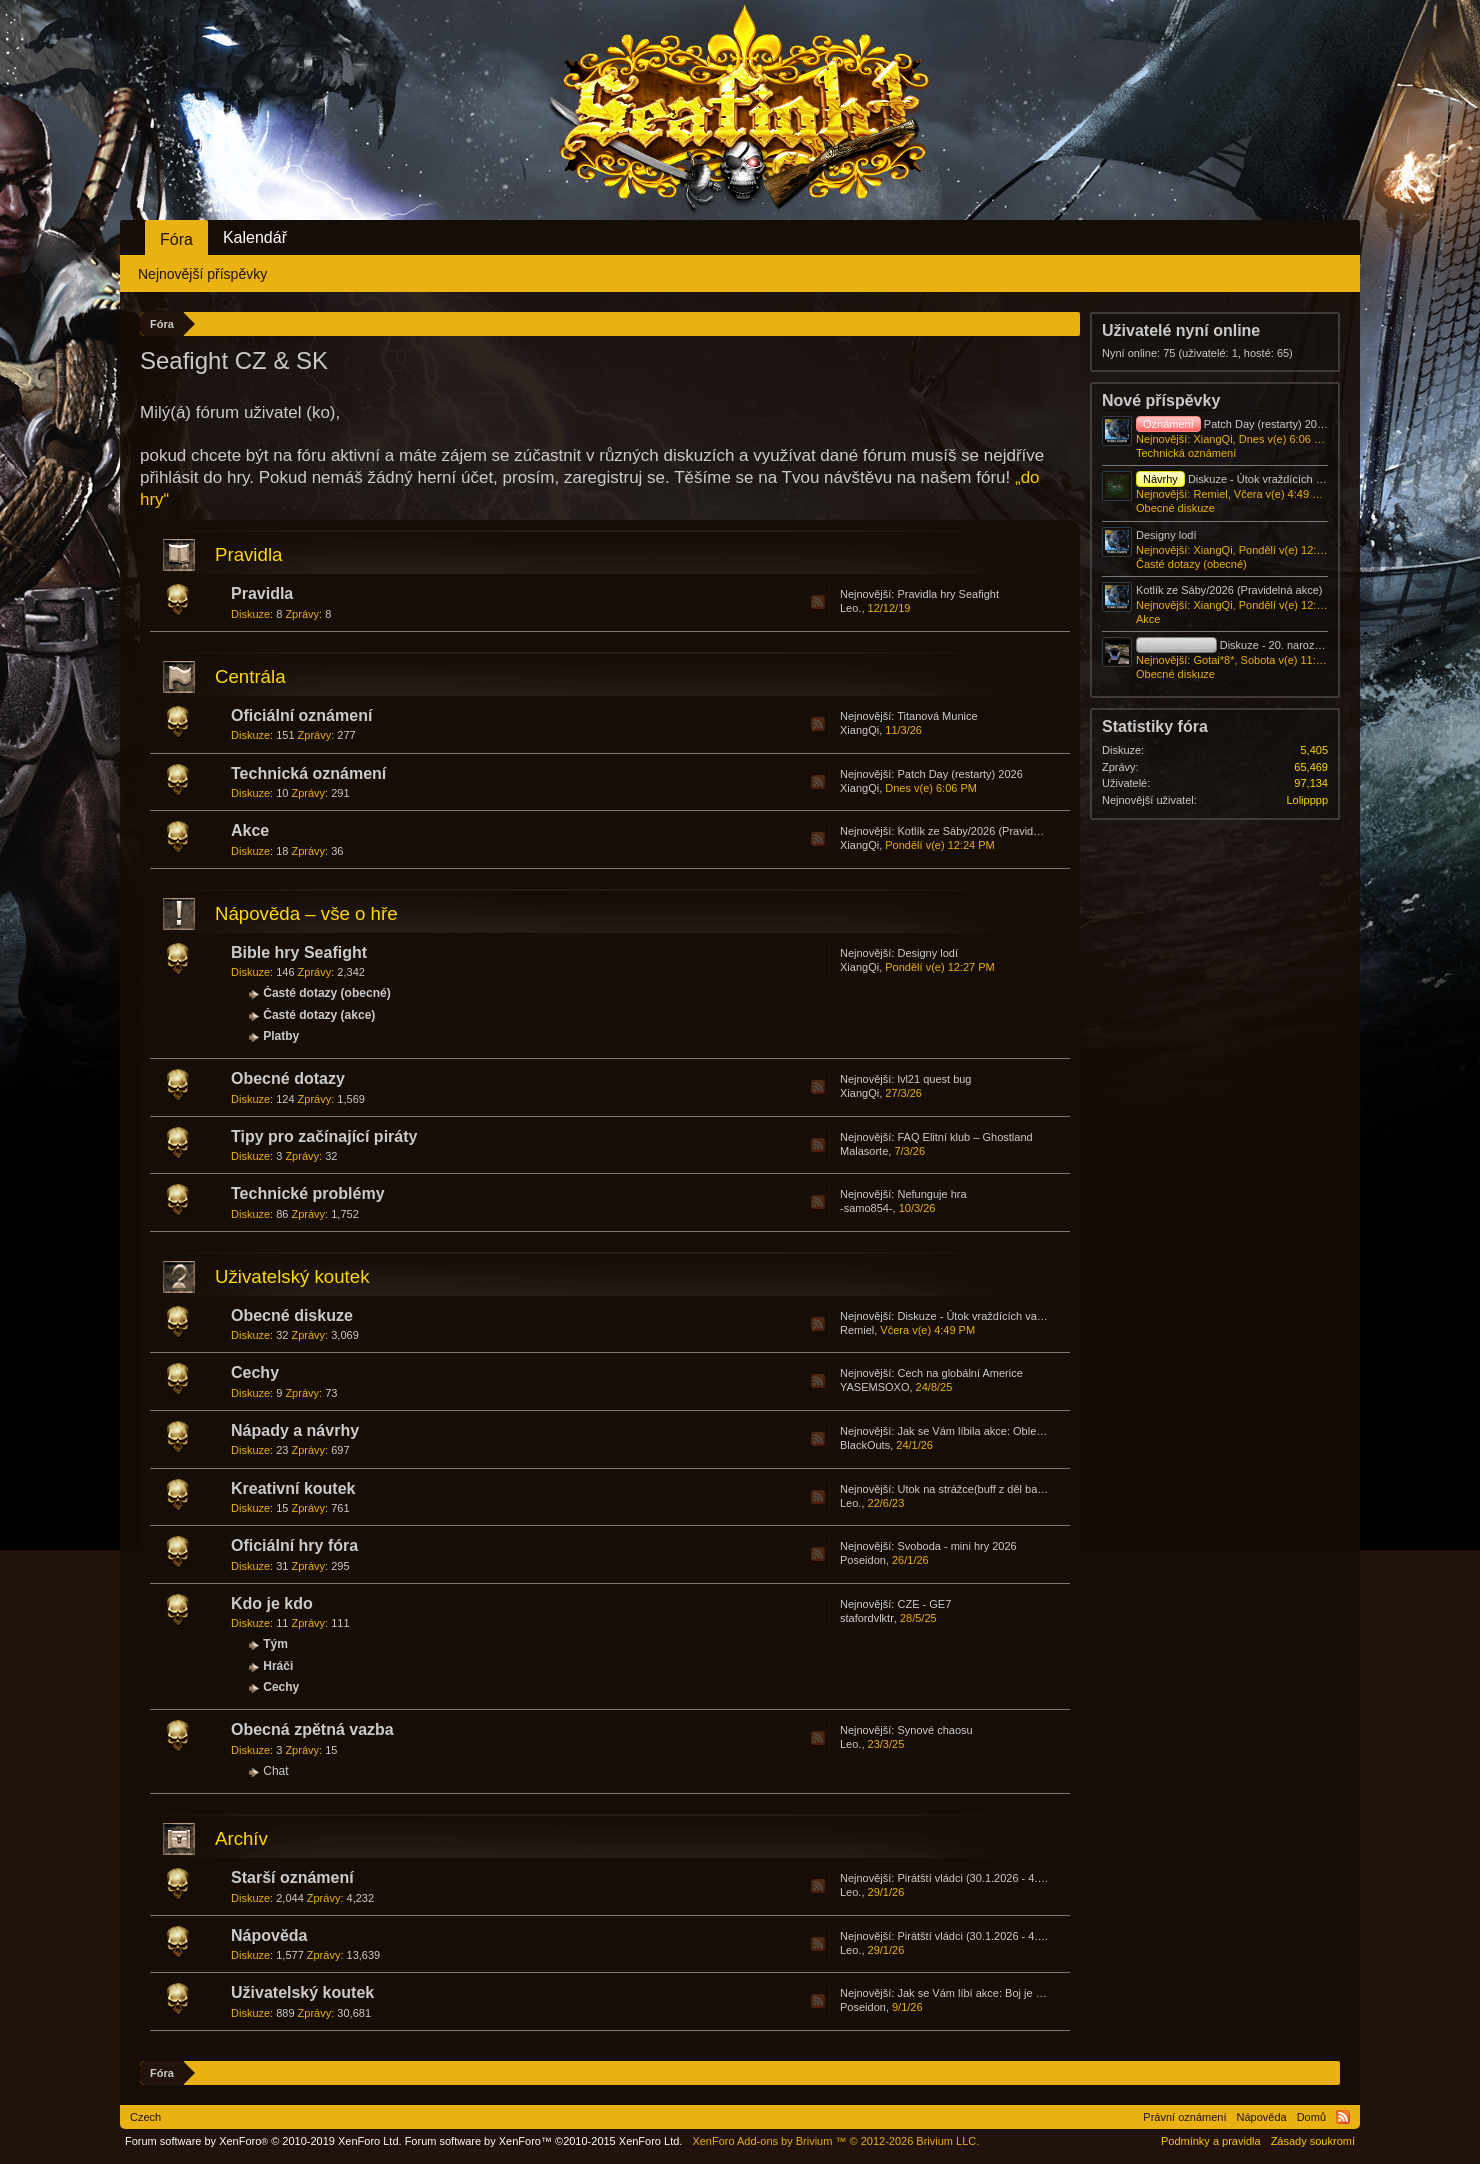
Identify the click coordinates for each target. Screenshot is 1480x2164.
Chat (275, 1771)
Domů (1311, 2117)
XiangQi (859, 730)
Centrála (250, 676)
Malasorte (864, 1151)
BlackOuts (865, 1445)
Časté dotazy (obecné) (326, 993)
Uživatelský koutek (292, 1276)
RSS (818, 602)
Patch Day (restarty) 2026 (959, 774)
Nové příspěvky (1161, 400)
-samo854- (866, 1208)
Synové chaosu (934, 1730)
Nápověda (269, 1935)
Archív (241, 1838)
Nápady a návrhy (295, 1430)
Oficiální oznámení (301, 715)
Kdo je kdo (272, 1603)
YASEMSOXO (874, 1387)
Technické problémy (308, 1193)
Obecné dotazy (288, 1078)
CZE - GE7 (924, 1604)
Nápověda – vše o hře (306, 913)
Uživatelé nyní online (1181, 330)
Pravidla (248, 554)
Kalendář (255, 237)
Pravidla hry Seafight (948, 594)
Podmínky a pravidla (1211, 2141)
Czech (145, 2117)
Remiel (857, 1330)
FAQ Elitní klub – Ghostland (964, 1137)
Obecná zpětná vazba (312, 1729)
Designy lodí (927, 953)
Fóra (176, 239)
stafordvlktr (867, 1618)
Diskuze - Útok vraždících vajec (973, 1316)
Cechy (255, 1372)
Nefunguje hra (931, 1194)
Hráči (278, 1666)
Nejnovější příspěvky (202, 274)
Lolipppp (1307, 800)
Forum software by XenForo (263, 2141)
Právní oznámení (1184, 2117)
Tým (275, 1644)
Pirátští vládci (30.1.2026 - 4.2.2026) (985, 1878)
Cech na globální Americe (959, 1373)
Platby (281, 1036)
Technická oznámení (308, 773)
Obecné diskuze (292, 1315)
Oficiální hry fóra (294, 1545)
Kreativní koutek (293, 1488)
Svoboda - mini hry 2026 (956, 1546)
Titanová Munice (937, 716)
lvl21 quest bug (934, 1079)
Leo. (850, 608)
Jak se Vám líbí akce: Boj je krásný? (985, 1993)
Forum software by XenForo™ (544, 2141)
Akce (250, 830)
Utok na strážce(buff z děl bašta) (976, 1489)
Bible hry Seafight (299, 952)
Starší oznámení (292, 1877)
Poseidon (863, 1560)
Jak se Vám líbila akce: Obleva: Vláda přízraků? (1014, 1431)
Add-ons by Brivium (835, 2141)
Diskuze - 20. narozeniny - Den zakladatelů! (1284, 645)
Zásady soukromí (1313, 2141)
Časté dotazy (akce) (319, 1015)
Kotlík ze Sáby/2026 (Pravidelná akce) (990, 831)
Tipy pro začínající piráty (324, 1136)
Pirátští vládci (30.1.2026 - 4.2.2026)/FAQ (998, 1936)
